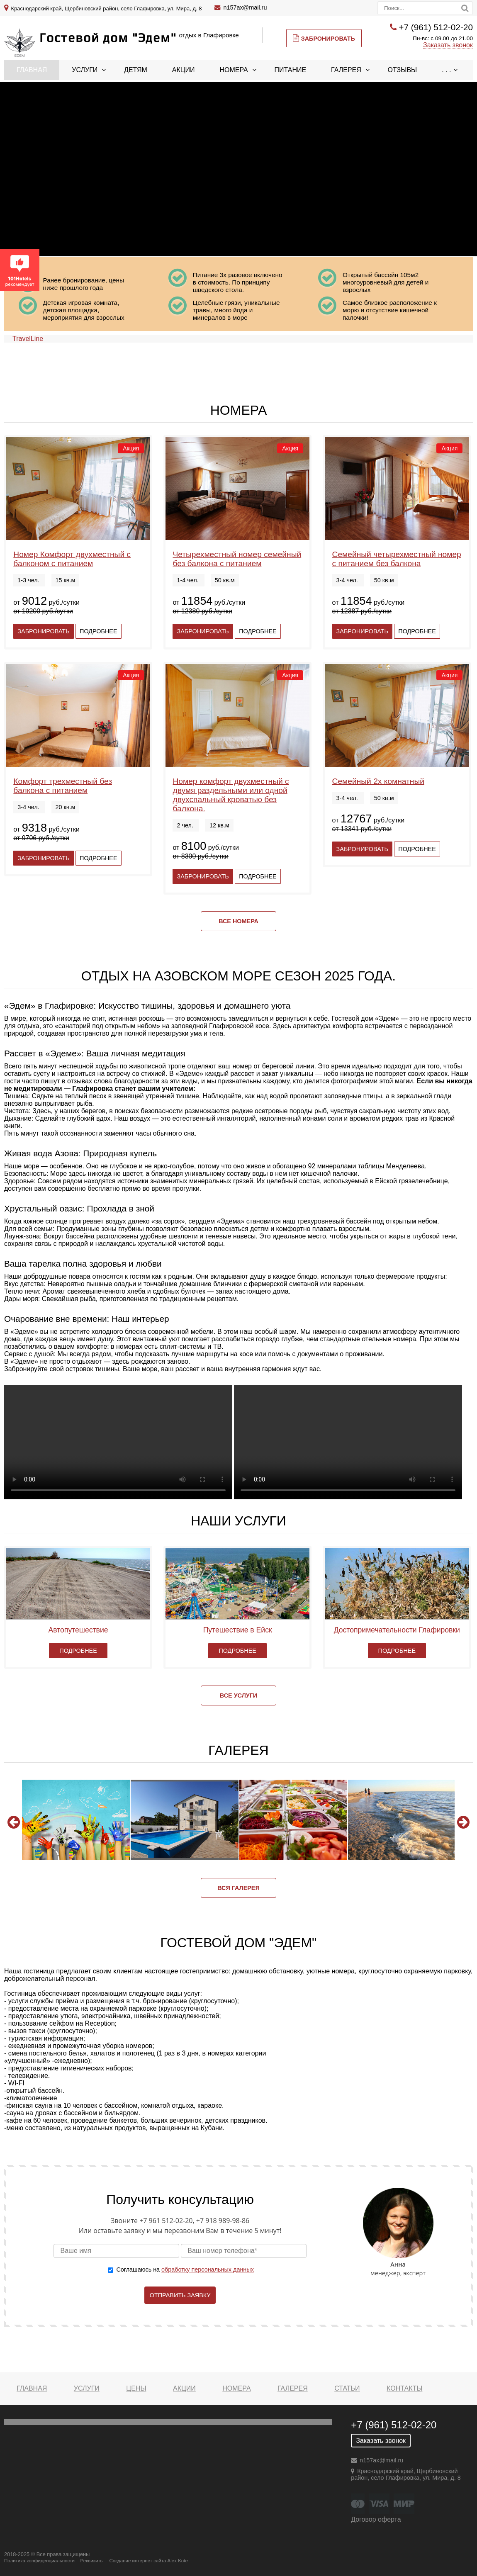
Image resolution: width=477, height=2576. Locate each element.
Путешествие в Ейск (237, 1630)
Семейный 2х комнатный (378, 781)
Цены (136, 2388)
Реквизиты (91, 2560)
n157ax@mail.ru (245, 7)
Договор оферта (376, 2519)
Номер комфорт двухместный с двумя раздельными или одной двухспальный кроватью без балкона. (231, 795)
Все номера (238, 921)
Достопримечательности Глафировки (397, 1630)
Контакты (404, 2388)
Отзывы (402, 69)
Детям (135, 69)
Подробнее (98, 631)
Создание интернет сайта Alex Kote (148, 2560)
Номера (234, 69)
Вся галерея (238, 1888)
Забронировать (324, 38)
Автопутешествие (78, 1630)
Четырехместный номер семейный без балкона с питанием (237, 559)
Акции (183, 69)
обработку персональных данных (207, 2269)
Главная (32, 69)
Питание (291, 69)
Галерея (346, 69)
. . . (446, 69)
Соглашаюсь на (184, 2269)
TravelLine (27, 338)
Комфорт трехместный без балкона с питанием (62, 786)
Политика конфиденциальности (39, 2560)
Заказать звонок (448, 45)
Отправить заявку (180, 2295)
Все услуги (238, 1695)
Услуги (84, 69)
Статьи (347, 2388)
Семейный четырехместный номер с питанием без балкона (396, 559)
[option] (76, 1820)
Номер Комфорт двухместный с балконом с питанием (72, 559)
